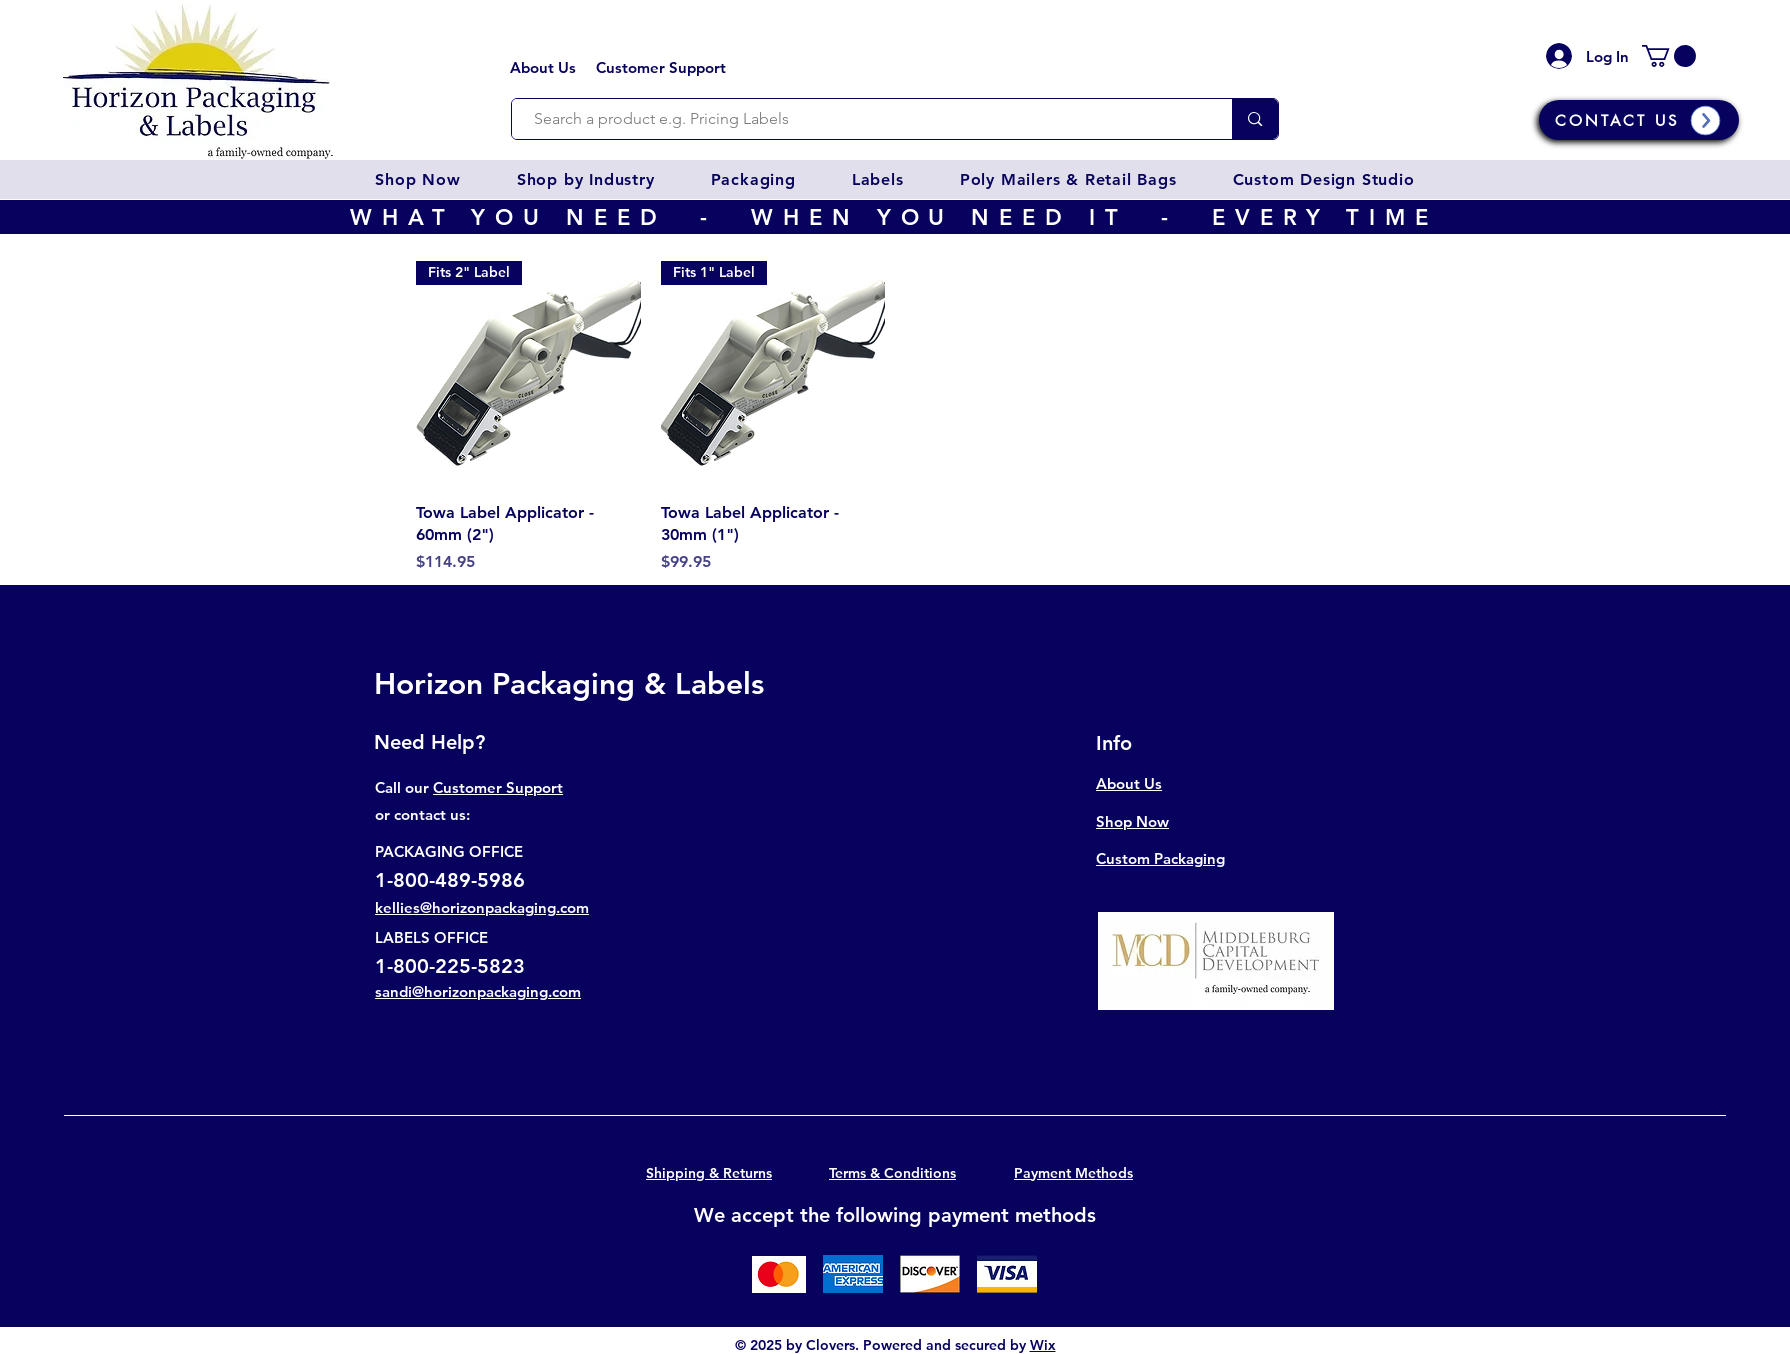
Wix (1043, 1345)
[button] (417, 179)
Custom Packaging (1160, 858)
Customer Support (661, 67)
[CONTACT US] (1639, 120)
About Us (543, 67)
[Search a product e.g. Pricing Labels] (862, 119)
